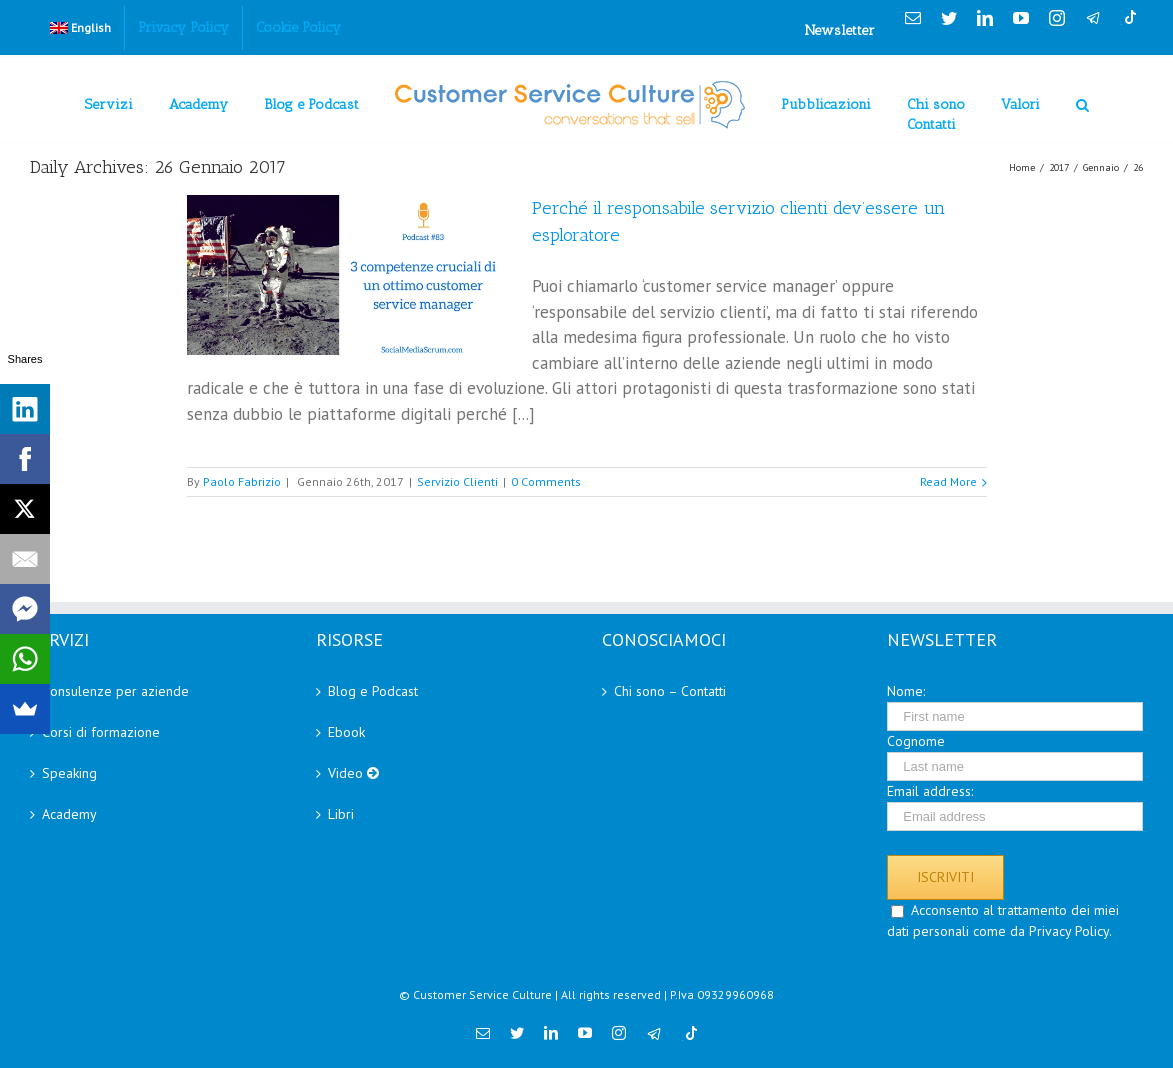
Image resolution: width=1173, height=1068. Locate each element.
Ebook (346, 732)
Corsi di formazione (101, 732)
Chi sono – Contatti (670, 691)
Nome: (906, 691)
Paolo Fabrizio (242, 481)
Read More (948, 481)
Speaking (69, 773)
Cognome (916, 741)
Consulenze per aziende (115, 691)
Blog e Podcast (373, 691)
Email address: (930, 791)
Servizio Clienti (457, 481)
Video (353, 773)
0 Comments (546, 481)
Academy (69, 814)
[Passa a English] (81, 28)
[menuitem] (81, 28)
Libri (341, 814)
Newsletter (840, 30)
